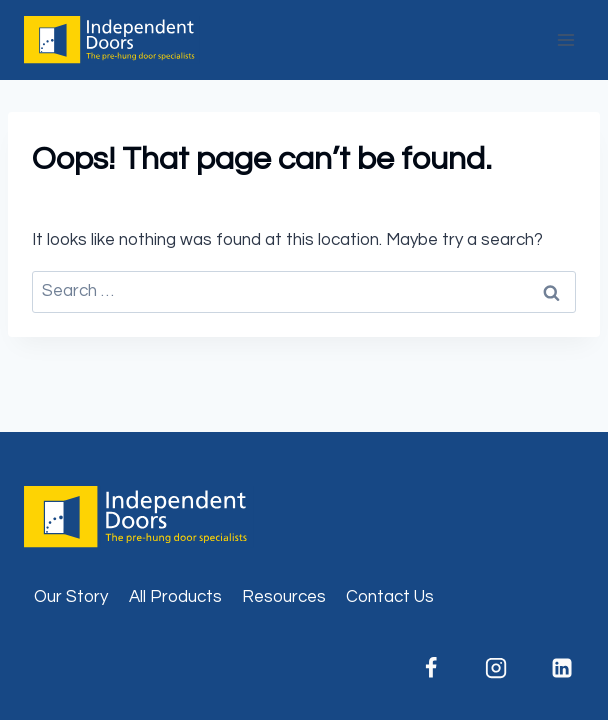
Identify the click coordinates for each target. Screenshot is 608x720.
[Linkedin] (562, 668)
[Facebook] (431, 668)
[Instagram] (496, 668)
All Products (175, 597)
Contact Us (390, 597)
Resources (284, 597)
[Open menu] (565, 39)
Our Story (71, 597)
